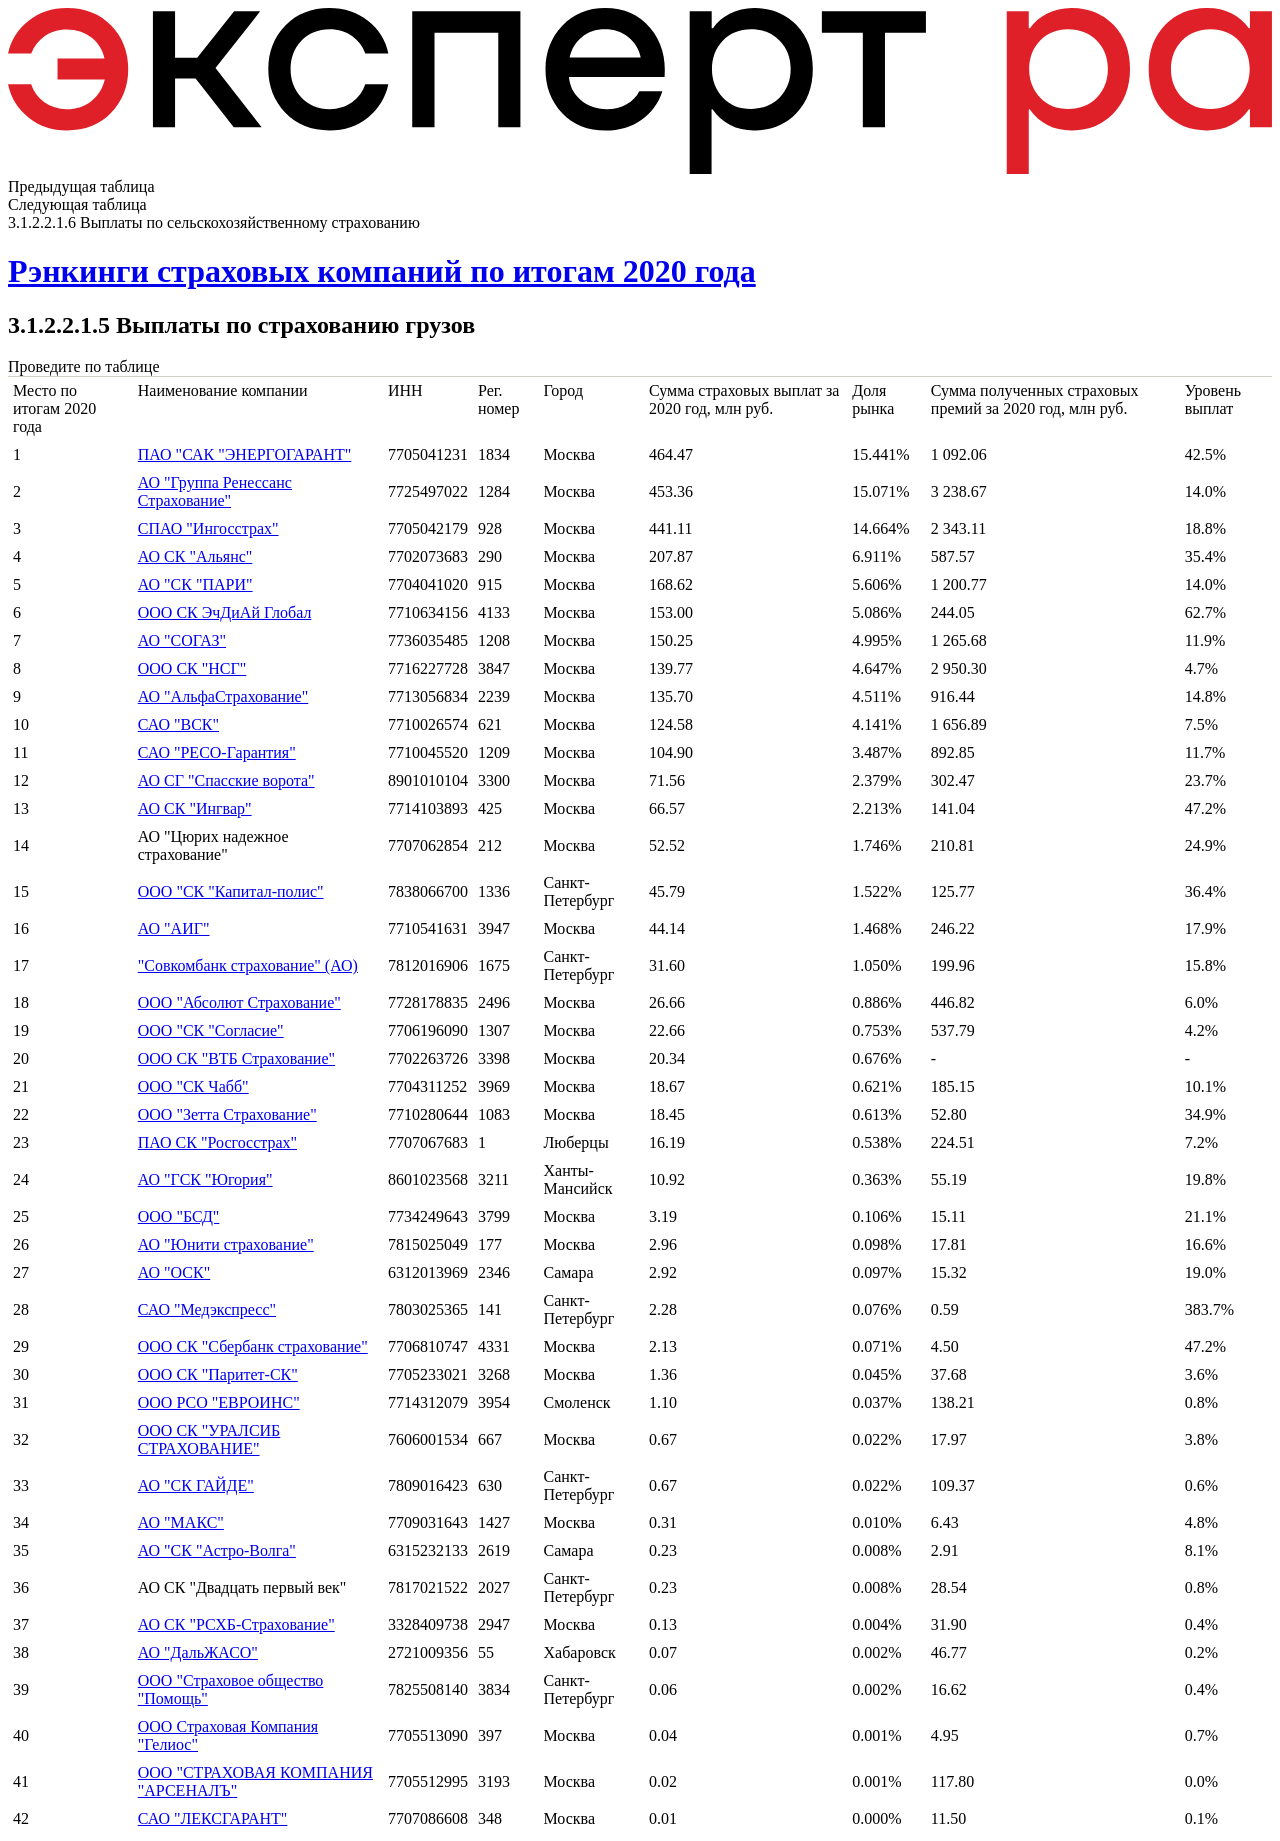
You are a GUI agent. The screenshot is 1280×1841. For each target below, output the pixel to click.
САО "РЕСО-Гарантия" (217, 752)
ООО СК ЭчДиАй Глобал (225, 612)
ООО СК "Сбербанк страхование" (253, 1346)
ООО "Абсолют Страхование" (239, 1002)
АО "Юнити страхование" (226, 1244)
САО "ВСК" (178, 724)
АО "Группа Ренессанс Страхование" (215, 491)
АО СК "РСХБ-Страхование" (236, 1624)
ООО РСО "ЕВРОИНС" (219, 1402)
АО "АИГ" (174, 928)
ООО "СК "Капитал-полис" (231, 891)
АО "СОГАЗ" (182, 640)
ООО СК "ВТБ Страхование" (236, 1058)
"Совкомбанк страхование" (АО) (248, 965)
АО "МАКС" (181, 1522)
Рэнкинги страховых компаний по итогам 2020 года (382, 271)
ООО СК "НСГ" (192, 668)
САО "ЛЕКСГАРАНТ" (213, 1818)
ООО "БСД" (179, 1216)
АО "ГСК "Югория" (205, 1179)
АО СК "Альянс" (195, 556)
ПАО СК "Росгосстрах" (217, 1142)
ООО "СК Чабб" (193, 1086)
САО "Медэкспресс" (207, 1309)
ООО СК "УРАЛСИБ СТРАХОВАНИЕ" (209, 1439)
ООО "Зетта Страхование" (227, 1114)
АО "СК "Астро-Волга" (217, 1550)
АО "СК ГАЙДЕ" (196, 1485)
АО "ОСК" (174, 1272)
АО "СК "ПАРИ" (195, 584)
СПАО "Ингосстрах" (208, 528)
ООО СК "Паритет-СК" (218, 1374)
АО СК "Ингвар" (195, 808)
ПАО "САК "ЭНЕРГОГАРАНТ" (245, 454)
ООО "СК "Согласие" (211, 1030)
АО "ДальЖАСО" (198, 1652)
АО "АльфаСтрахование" (223, 696)
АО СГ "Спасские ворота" (226, 780)
